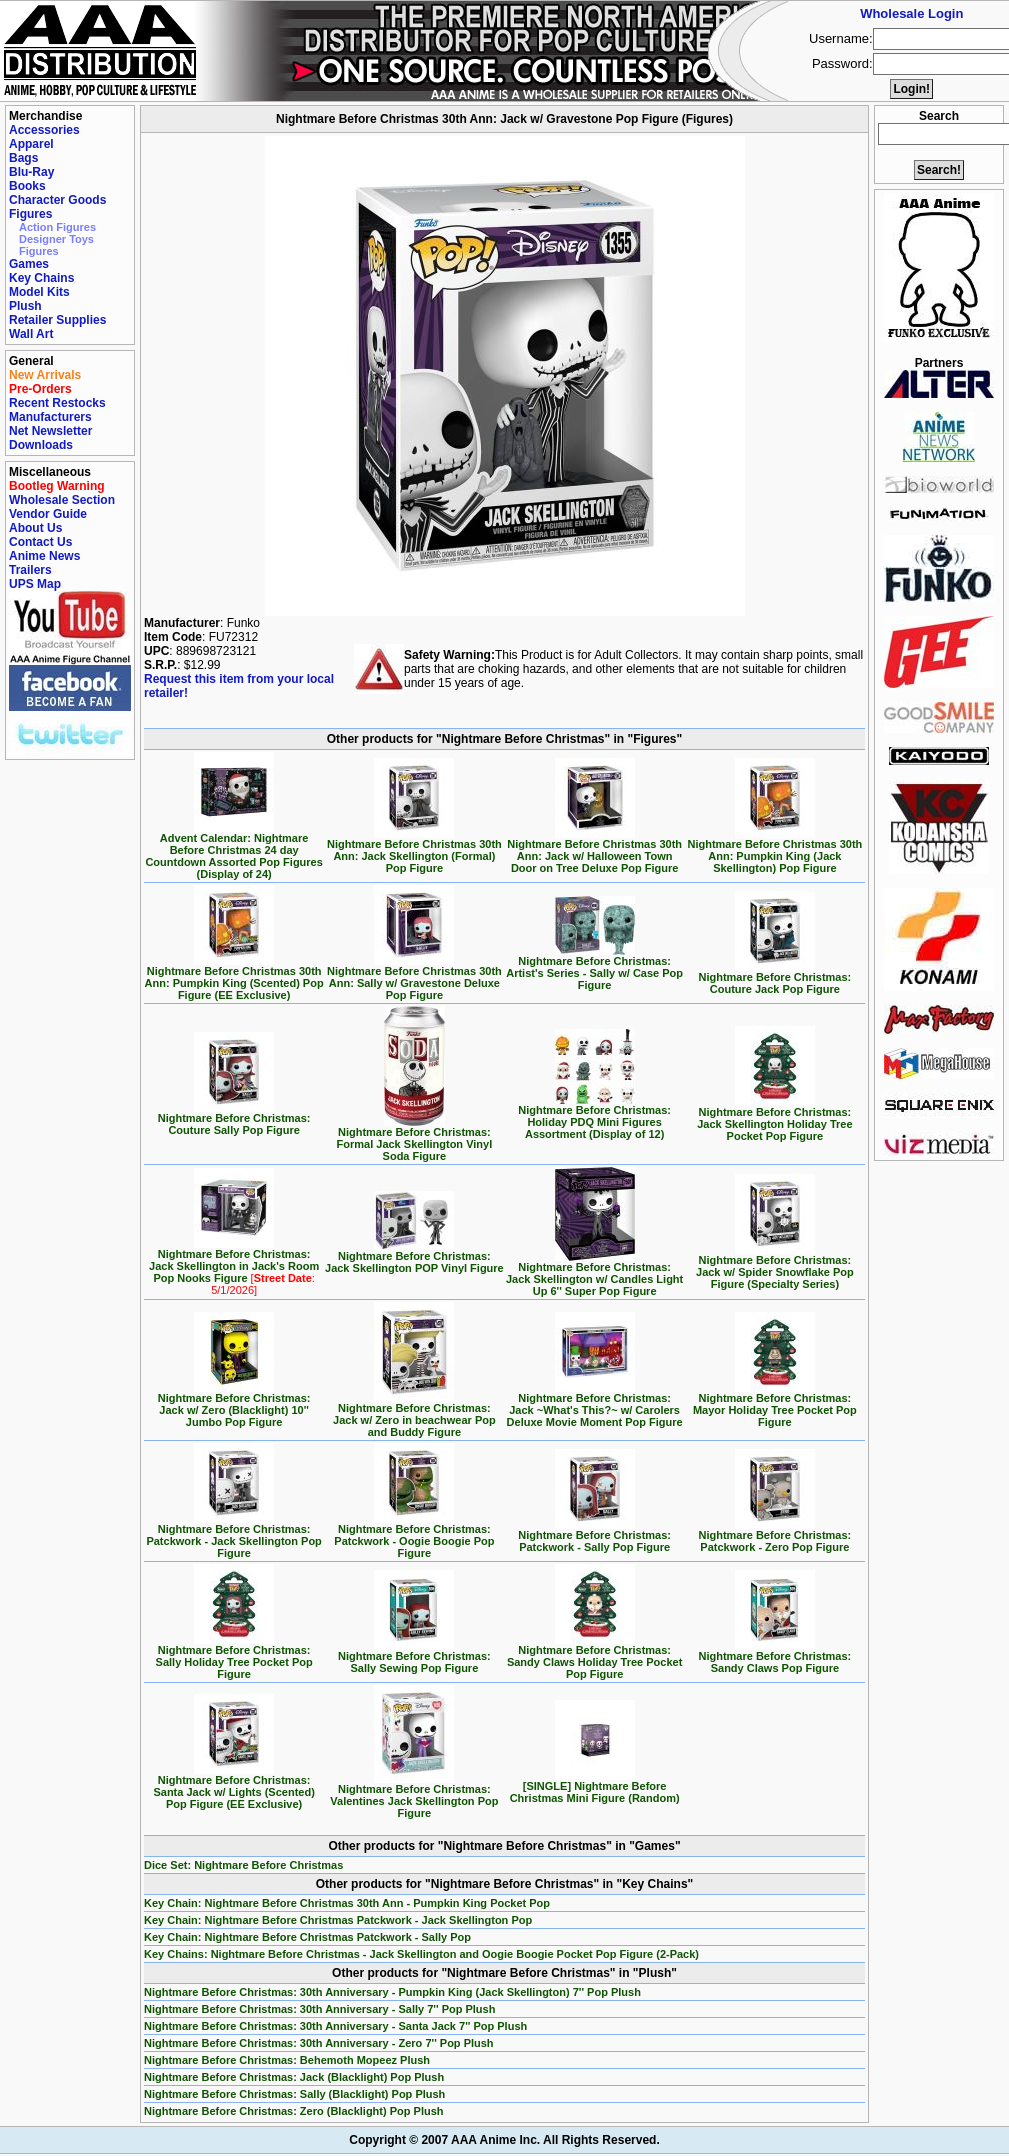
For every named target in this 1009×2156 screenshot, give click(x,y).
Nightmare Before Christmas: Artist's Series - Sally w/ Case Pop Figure (594, 968)
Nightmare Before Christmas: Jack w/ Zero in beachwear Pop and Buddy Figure (414, 1415)
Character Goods (57, 200)
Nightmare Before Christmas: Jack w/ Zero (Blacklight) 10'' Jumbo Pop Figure (234, 1405)
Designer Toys (56, 239)
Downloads (41, 445)
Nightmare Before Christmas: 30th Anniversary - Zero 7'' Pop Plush (319, 2043)
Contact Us (40, 542)
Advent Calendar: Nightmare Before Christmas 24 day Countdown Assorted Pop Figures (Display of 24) (233, 851)
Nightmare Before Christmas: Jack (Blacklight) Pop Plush (294, 2077)
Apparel (31, 144)
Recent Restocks (57, 403)
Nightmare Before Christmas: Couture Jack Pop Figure (774, 978)
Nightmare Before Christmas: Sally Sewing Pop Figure (414, 1657)
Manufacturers (50, 417)
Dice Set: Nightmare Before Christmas (243, 1865)
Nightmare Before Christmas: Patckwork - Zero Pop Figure (774, 1536)
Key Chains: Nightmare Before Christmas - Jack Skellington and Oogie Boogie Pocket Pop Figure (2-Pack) (421, 1954)
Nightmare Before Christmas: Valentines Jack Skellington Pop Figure (414, 1796)
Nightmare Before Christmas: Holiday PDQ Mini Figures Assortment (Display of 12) (594, 1117)
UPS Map (35, 584)
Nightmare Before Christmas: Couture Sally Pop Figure (234, 1119)
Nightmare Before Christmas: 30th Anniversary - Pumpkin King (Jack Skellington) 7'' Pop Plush (392, 1992)
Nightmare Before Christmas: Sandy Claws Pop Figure (774, 1657)
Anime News (44, 556)
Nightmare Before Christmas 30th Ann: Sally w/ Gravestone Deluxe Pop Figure (414, 978)
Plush (25, 306)
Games (29, 264)
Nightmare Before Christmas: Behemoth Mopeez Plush (287, 2060)
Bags (23, 158)
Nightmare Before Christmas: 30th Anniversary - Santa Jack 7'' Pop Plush (335, 2026)
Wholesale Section (62, 500)
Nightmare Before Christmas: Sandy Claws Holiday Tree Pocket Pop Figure (594, 1657)
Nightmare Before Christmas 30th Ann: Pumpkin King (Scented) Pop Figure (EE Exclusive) (234, 978)
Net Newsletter (50, 431)
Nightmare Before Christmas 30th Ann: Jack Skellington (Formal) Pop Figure (414, 851)
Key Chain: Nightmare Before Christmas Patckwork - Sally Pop (307, 1937)
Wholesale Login (911, 13)
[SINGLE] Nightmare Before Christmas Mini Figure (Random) (595, 1787)
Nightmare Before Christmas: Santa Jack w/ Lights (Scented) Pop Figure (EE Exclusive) (233, 1787)
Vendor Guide (48, 514)
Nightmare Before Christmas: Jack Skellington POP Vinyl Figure (414, 1257)
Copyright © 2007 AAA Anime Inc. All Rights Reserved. (504, 2140)
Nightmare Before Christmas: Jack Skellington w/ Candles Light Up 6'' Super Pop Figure (594, 1274)
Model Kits (39, 292)
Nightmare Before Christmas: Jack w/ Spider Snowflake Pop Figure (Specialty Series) (775, 1267)
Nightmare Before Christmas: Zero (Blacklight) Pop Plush (294, 2111)
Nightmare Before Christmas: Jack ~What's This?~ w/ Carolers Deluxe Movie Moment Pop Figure (595, 1405)
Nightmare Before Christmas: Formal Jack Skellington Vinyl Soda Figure (415, 1139)
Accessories (44, 130)
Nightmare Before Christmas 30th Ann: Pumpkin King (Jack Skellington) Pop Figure (774, 851)
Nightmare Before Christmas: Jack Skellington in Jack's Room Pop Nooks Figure (234, 1267)
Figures (30, 214)
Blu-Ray (31, 172)
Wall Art (31, 334)
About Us (35, 528)
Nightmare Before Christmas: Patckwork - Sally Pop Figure (594, 1536)
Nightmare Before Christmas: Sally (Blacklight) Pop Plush (294, 2094)
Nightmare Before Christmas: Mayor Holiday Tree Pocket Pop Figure (775, 1405)
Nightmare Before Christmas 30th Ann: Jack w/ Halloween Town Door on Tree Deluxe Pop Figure (594, 851)
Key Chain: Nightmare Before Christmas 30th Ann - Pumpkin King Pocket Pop (347, 1903)
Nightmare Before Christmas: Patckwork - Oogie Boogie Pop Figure (414, 1536)
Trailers (30, 570)
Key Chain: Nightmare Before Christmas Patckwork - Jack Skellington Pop (338, 1920)
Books (27, 186)
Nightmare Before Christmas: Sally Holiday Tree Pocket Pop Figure (234, 1657)
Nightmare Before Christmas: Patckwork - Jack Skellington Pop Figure (233, 1536)
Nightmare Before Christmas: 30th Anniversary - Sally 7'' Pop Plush (319, 2009)
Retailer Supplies (57, 320)
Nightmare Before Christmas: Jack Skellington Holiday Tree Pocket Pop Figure (774, 1119)
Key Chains (41, 278)
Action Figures (57, 227)
